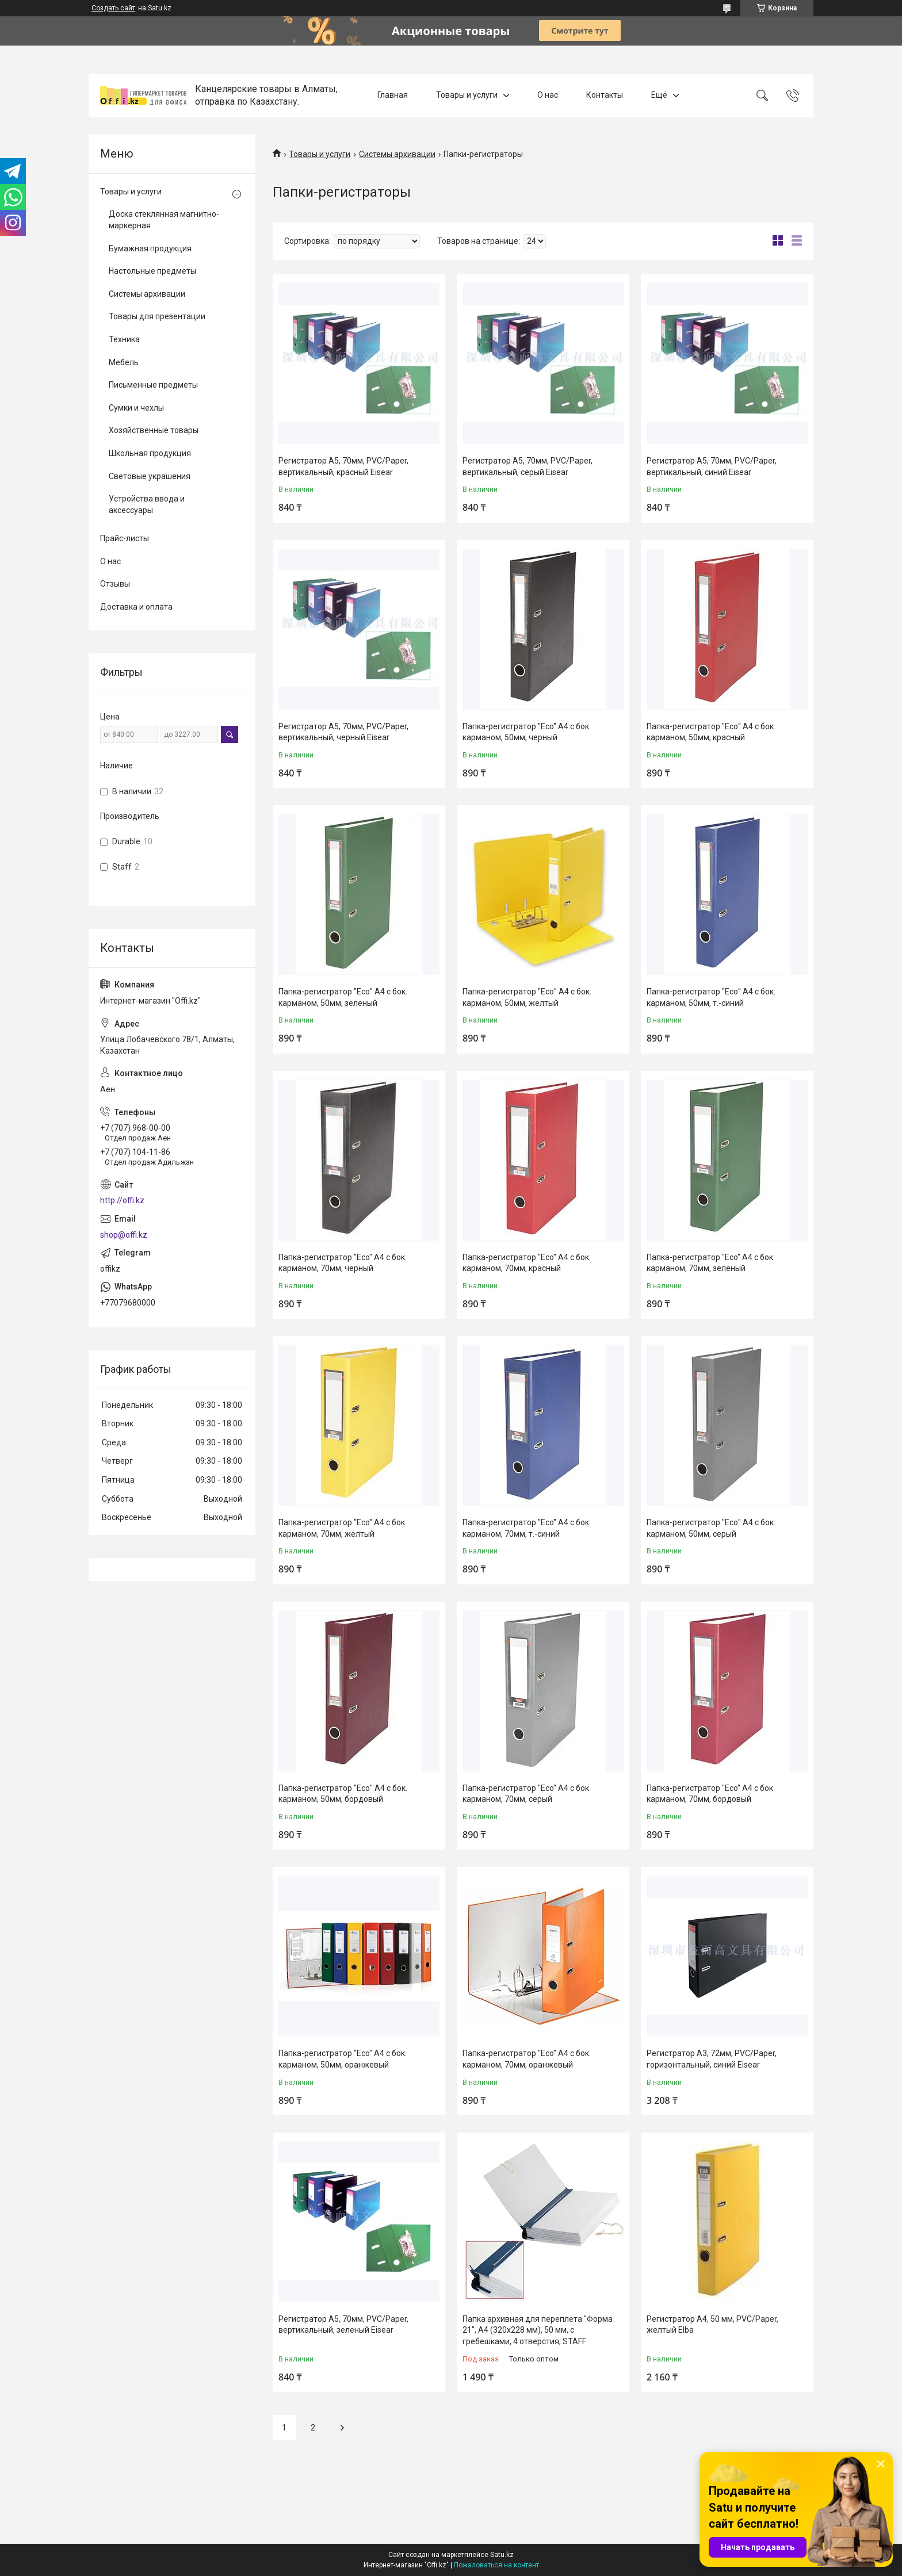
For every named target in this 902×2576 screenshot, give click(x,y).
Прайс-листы (124, 538)
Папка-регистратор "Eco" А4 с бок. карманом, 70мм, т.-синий (527, 1528)
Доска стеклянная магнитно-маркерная (164, 219)
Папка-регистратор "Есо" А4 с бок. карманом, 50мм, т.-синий (711, 997)
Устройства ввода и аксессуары (147, 504)
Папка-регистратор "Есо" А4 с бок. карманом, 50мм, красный (711, 732)
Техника (124, 339)
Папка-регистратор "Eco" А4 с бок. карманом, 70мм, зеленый (711, 1263)
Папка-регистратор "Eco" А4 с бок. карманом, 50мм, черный (527, 732)
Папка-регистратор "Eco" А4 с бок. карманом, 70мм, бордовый (711, 1793)
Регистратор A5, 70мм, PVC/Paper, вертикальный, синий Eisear (712, 466)
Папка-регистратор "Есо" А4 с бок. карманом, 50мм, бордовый (342, 1793)
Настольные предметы (152, 270)
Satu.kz (502, 2555)
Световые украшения (149, 476)
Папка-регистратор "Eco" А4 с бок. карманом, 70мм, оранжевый (527, 2059)
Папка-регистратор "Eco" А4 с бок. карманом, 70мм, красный (527, 1263)
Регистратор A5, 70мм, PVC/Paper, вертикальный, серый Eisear (528, 466)
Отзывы (115, 583)
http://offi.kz (122, 1200)
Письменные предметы (153, 384)
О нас (547, 95)
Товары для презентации (157, 316)
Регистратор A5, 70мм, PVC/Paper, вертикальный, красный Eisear (343, 466)
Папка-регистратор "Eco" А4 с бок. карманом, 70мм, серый (527, 1793)
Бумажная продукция (150, 248)
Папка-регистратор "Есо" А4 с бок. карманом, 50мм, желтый (527, 997)
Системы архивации (397, 154)
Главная (392, 95)
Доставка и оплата (136, 606)
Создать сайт (113, 8)
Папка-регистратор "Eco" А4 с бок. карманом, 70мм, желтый (342, 1528)
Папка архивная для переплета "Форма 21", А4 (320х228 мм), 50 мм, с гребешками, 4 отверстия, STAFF (538, 2330)
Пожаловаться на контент (496, 2565)
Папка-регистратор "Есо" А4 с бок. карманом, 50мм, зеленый (342, 997)
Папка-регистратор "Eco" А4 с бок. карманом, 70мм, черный (342, 1263)
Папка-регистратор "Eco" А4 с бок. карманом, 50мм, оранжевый (342, 2059)
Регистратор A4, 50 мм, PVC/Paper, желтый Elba (712, 2324)
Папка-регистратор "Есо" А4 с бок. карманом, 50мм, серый (711, 1528)
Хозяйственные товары (153, 430)
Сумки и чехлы (136, 407)
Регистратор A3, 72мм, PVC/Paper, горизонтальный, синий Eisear (712, 2059)
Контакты (604, 95)
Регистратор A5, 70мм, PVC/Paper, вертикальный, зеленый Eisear (343, 2324)
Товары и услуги (467, 95)
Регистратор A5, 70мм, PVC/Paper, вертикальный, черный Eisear (343, 732)
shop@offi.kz (123, 1234)
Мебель (124, 362)
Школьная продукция (150, 453)
